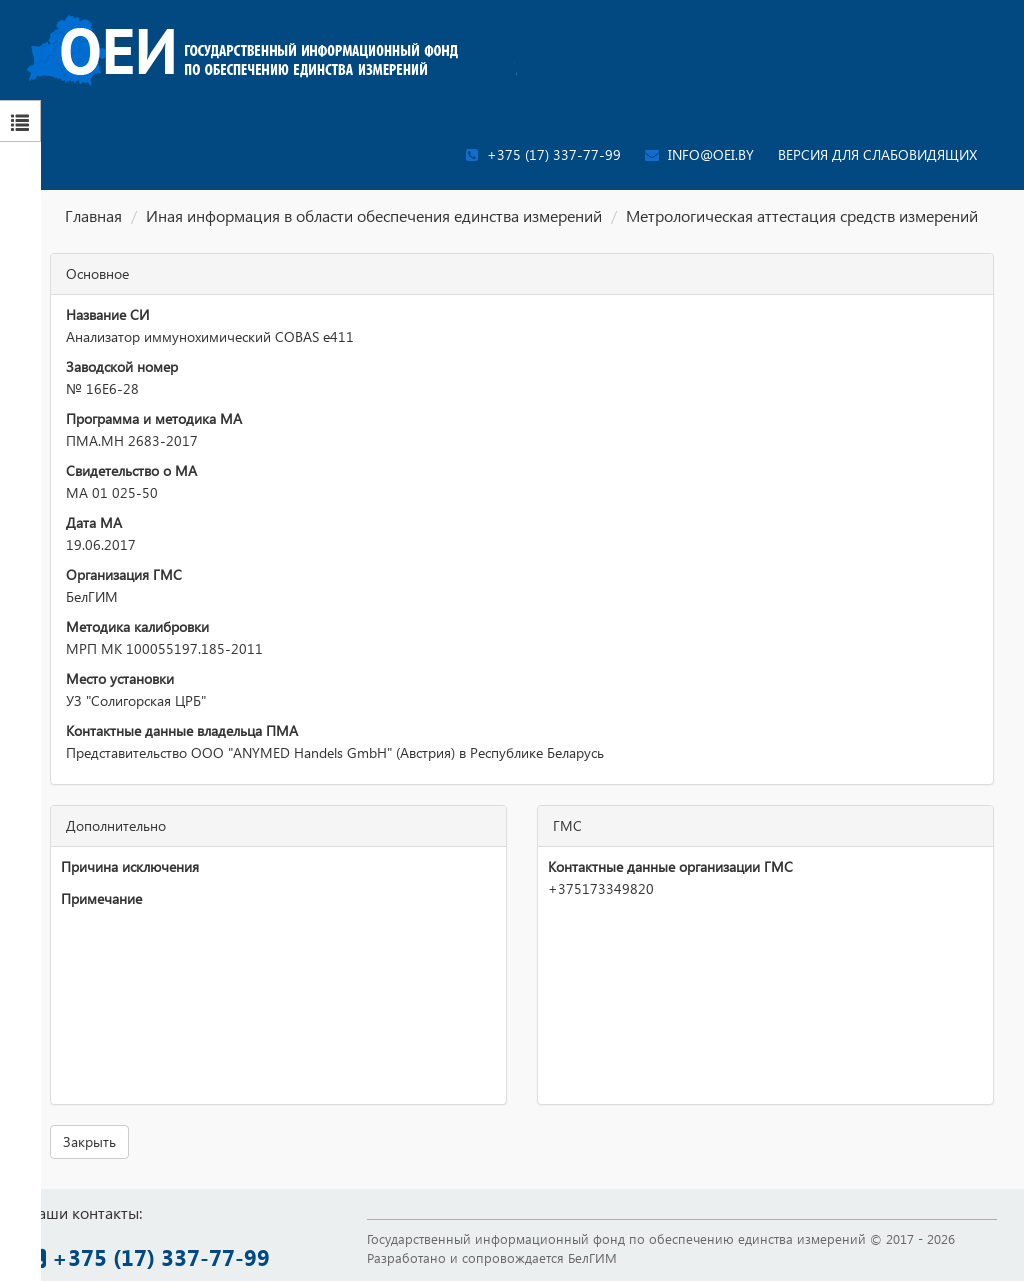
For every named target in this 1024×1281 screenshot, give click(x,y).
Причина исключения (130, 866)
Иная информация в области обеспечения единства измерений (374, 215)
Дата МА (94, 522)
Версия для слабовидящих (877, 154)
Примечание (101, 898)
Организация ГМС (124, 574)
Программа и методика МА (154, 418)
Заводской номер (122, 366)
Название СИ (107, 314)
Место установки (120, 678)
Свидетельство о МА (131, 470)
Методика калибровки (137, 626)
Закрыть (89, 1141)
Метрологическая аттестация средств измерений (802, 215)
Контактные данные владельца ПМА (182, 730)
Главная (93, 215)
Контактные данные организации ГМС (670, 866)
